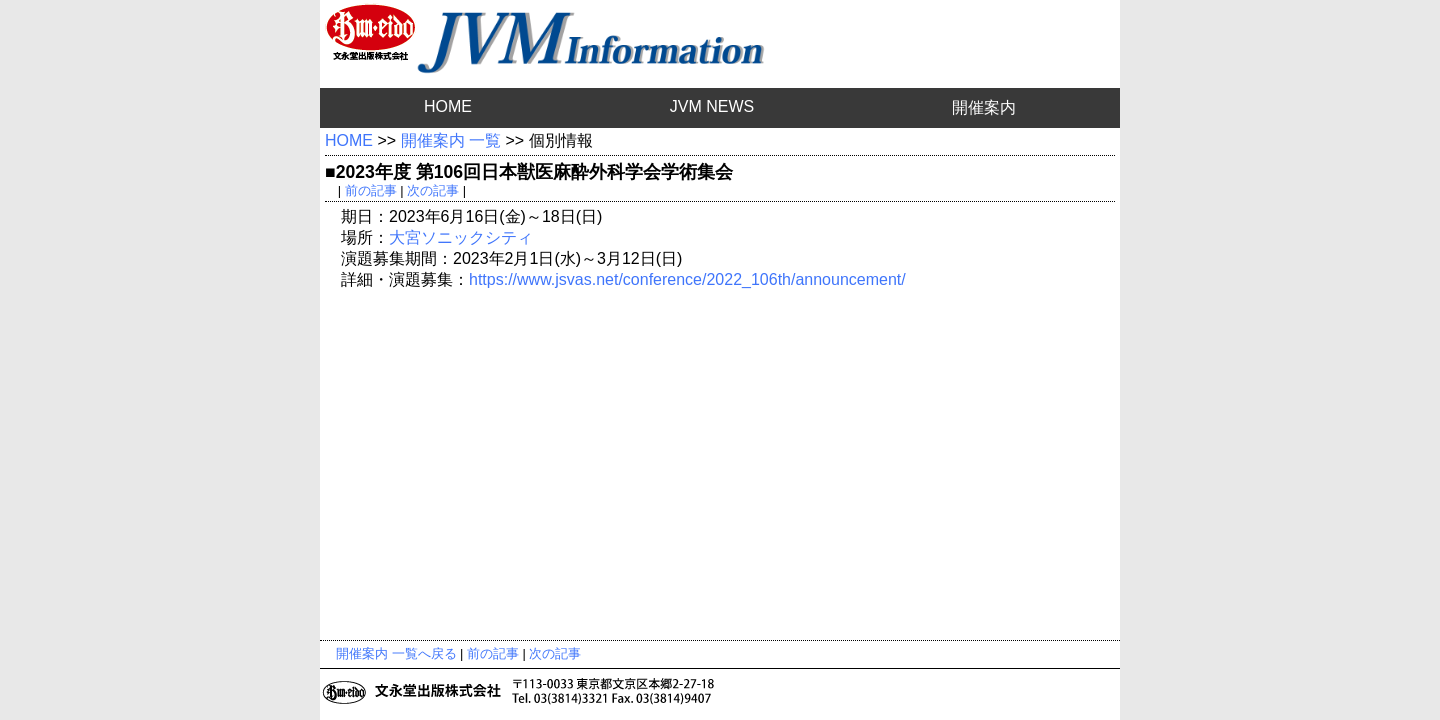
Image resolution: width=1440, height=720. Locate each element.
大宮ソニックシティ (461, 237)
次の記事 (433, 190)
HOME (448, 106)
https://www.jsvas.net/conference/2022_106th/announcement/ (687, 279)
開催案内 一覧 (451, 140)
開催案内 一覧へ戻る (396, 653)
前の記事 (371, 190)
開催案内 (984, 107)
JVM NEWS (712, 106)
